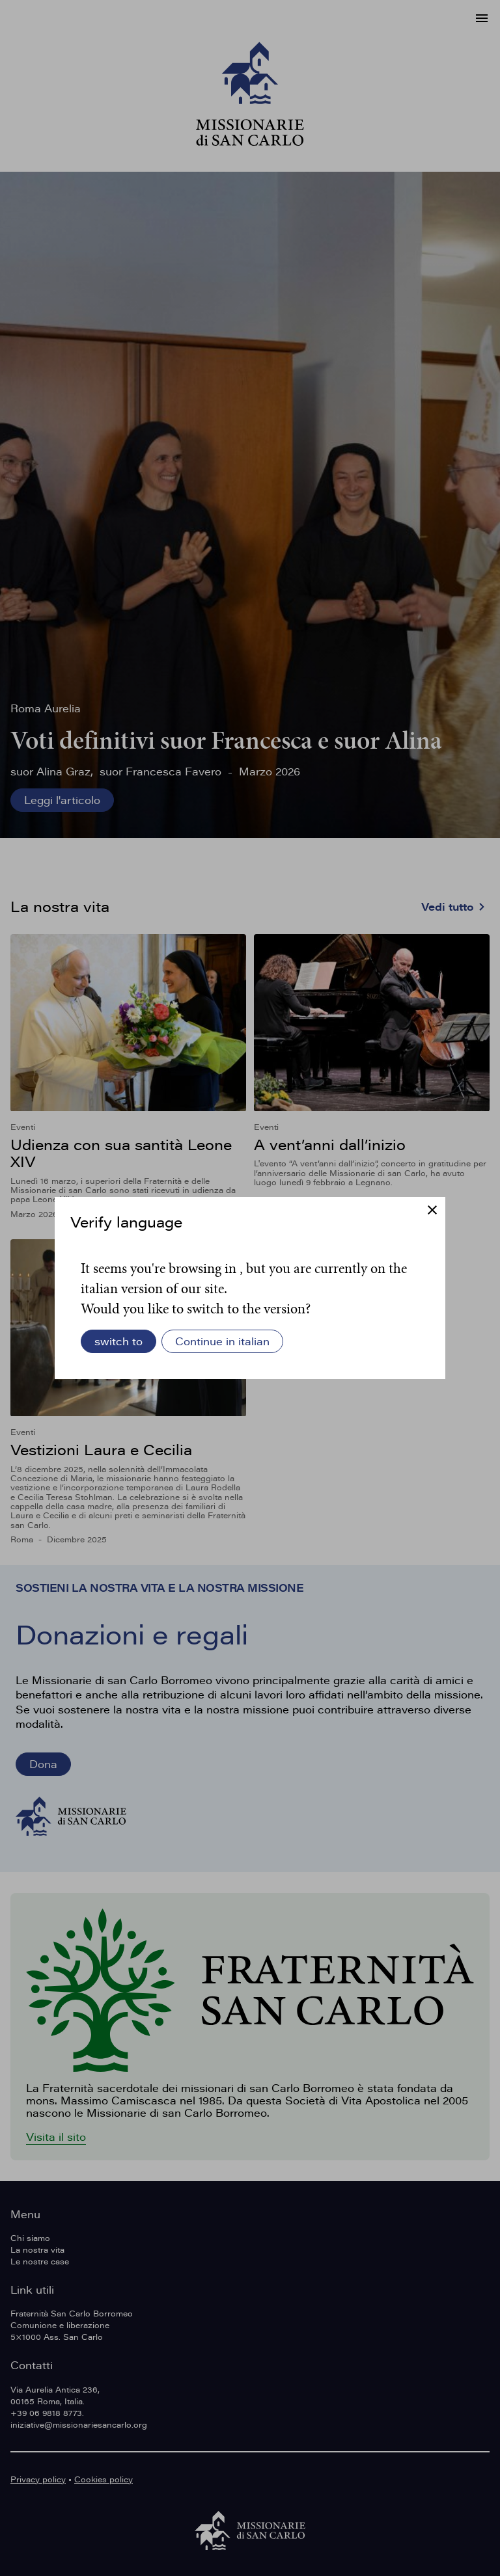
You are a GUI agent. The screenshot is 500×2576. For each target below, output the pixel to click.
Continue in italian (222, 1341)
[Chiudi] (432, 1211)
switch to (118, 1341)
